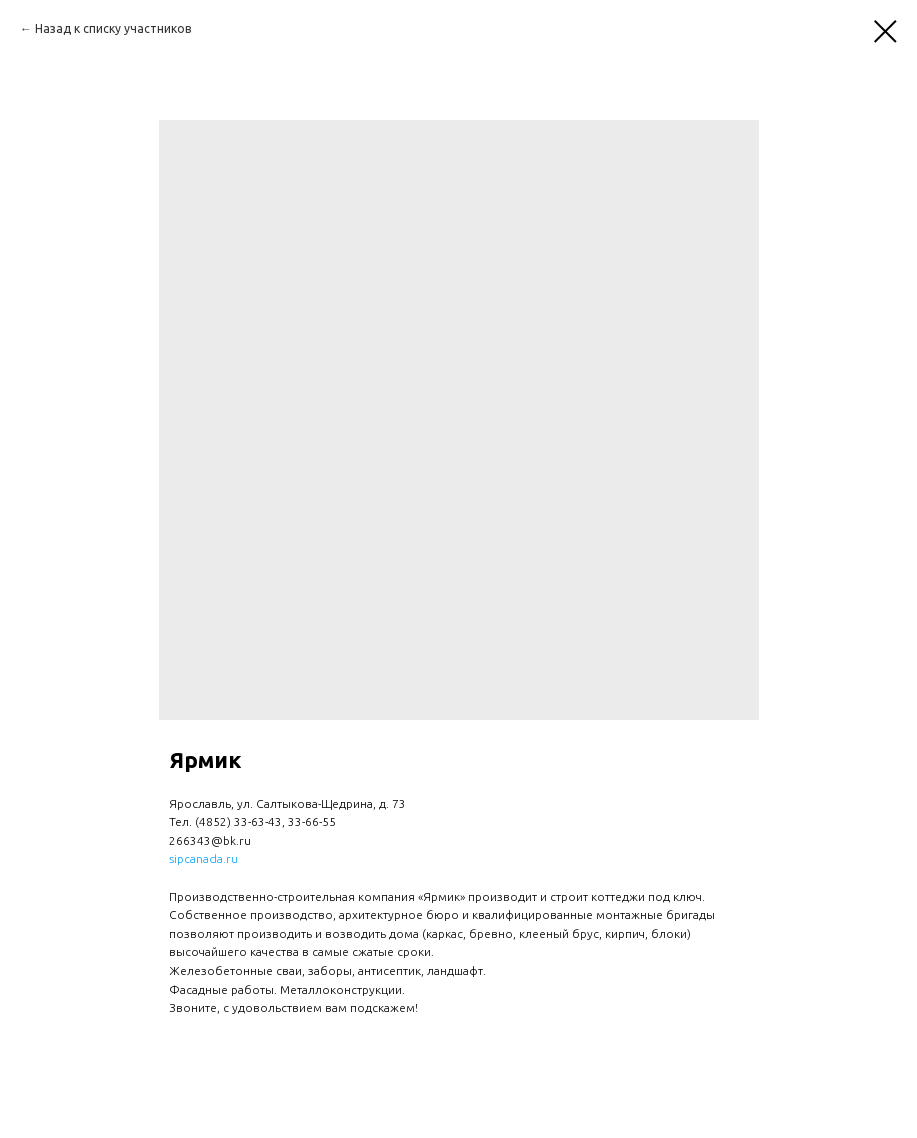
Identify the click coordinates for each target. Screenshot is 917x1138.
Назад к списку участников (113, 28)
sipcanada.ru (203, 858)
